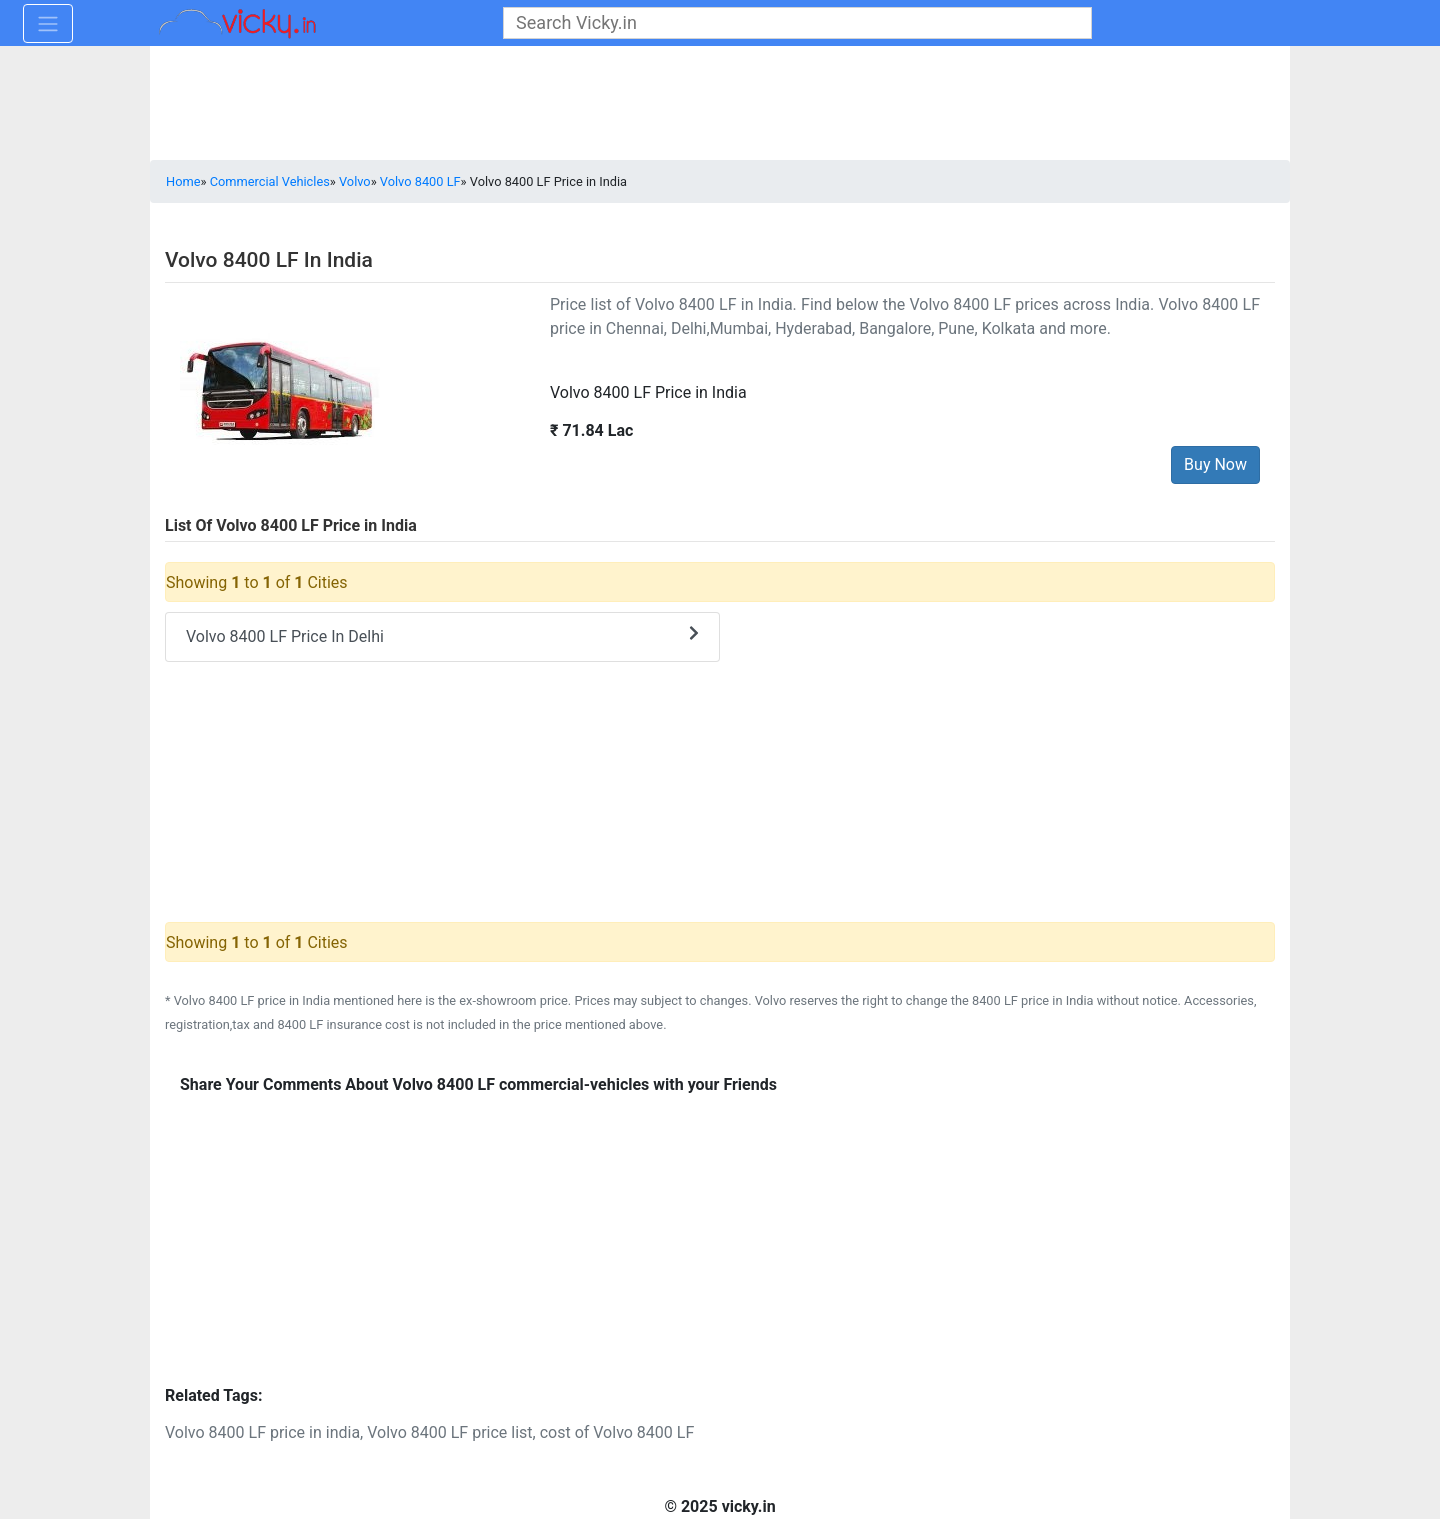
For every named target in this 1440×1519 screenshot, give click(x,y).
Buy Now (1215, 464)
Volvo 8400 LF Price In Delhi (442, 635)
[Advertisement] (720, 1249)
